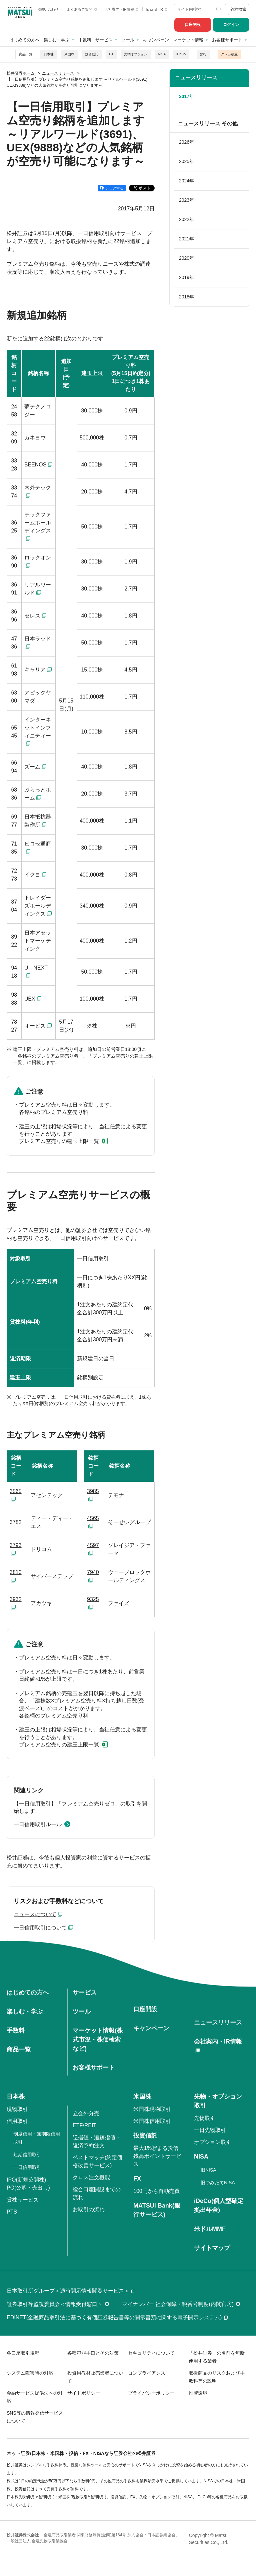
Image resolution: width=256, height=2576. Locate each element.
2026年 (186, 142)
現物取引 (17, 2109)
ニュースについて (35, 1914)
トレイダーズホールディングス (37, 906)
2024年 (186, 180)
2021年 (186, 238)
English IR (156, 9)
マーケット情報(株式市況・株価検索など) (98, 2039)
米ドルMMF (210, 2229)
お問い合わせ (48, 9)
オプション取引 (212, 2142)
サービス (104, 39)
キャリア (35, 670)
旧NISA (208, 2170)
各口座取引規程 (23, 2353)
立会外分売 (86, 2113)
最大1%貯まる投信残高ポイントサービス (157, 2156)
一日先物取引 (210, 2130)
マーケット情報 (188, 39)
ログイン (231, 24)
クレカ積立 (229, 54)
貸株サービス (23, 2200)
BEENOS (35, 464)
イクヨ (32, 875)
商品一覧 (25, 54)
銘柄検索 (238, 9)
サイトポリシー (83, 2393)
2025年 (186, 161)
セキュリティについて (151, 2353)
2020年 (186, 258)
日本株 (49, 54)
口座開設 (193, 24)
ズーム (32, 767)
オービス (35, 1026)
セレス (32, 615)
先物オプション (135, 54)
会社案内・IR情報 (121, 9)
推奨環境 (198, 2393)
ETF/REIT (84, 2125)
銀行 (203, 54)
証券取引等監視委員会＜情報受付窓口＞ (58, 2304)
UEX (29, 999)
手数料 (84, 39)
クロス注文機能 (91, 2177)
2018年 (186, 296)
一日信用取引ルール (38, 1824)
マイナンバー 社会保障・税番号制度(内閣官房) (181, 2304)
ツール (127, 39)
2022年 (186, 219)
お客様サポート (227, 39)
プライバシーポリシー (151, 2393)
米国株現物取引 (152, 2109)
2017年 (186, 96)
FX (111, 54)
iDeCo (181, 54)
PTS (12, 2212)
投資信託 (91, 54)
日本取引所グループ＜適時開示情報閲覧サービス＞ (71, 2291)
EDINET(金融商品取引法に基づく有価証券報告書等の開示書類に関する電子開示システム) (117, 2317)
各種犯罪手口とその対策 (93, 2353)
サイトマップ (212, 2248)
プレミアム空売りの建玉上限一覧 (59, 1141)
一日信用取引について (40, 1927)
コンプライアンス (146, 2373)
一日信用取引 (27, 2167)
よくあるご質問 (82, 9)
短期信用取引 (27, 2154)
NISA (162, 54)
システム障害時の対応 (30, 2373)
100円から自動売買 (156, 2191)
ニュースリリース (196, 77)
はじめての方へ (24, 39)
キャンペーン (156, 39)
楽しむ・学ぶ (57, 39)
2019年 (186, 277)
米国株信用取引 (152, 2121)
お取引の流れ (89, 2209)
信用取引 (17, 2121)
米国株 (69, 54)
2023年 (186, 200)
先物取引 (204, 2118)
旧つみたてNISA (218, 2182)
